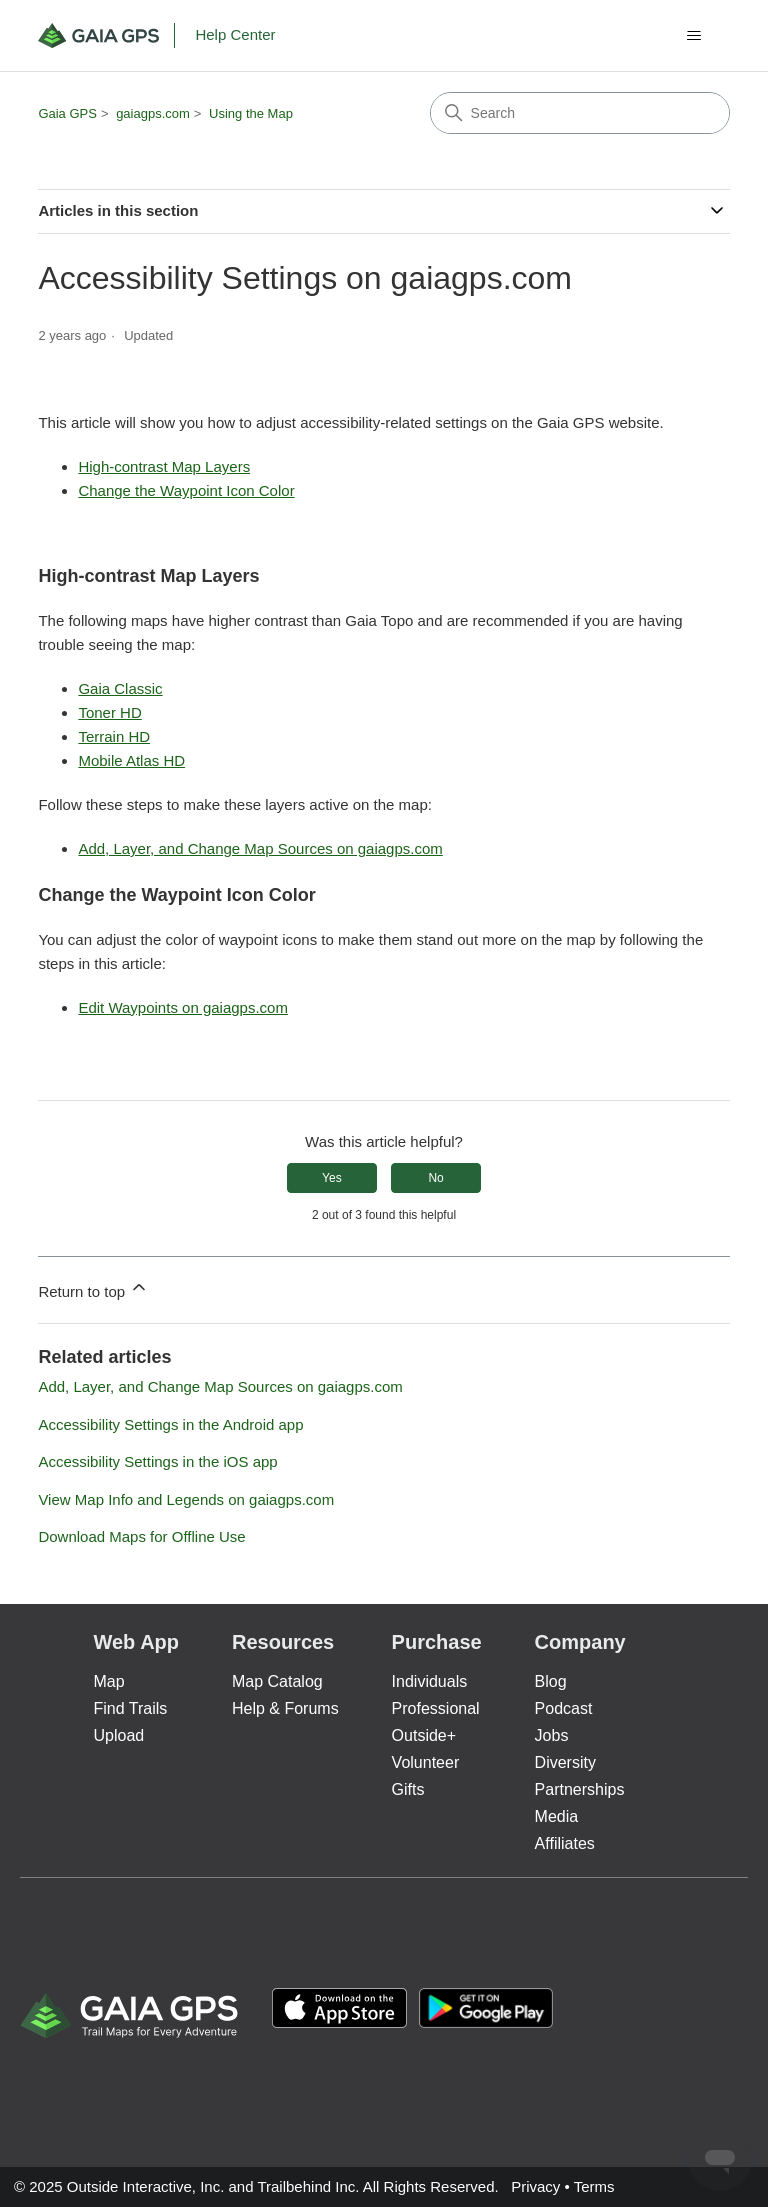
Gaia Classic (120, 688)
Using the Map (251, 113)
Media (557, 1816)
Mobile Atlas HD (131, 760)
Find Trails (130, 1708)
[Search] (580, 113)
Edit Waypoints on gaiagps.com (183, 1007)
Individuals (430, 1681)
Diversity (565, 1762)
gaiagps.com (153, 113)
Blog (551, 1681)
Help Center (235, 34)
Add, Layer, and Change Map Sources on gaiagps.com (260, 848)
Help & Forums (285, 1708)
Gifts (408, 1789)
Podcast (564, 1708)
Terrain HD (114, 736)
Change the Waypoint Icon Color (186, 490)
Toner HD (109, 712)
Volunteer (426, 1762)
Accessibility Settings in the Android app (170, 1424)
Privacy (535, 2186)
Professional (436, 1708)
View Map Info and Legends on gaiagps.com (186, 1499)
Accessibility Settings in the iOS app (157, 1461)
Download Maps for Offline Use (141, 1536)
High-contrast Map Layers (164, 466)
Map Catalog (277, 1681)
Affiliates (565, 1843)
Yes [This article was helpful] (332, 1178)
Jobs (552, 1735)
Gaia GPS (67, 113)
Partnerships (580, 1789)
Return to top (93, 1288)
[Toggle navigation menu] (694, 36)
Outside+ (424, 1735)
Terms (594, 2186)
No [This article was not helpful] (435, 1178)
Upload (118, 1735)
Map (108, 1681)
